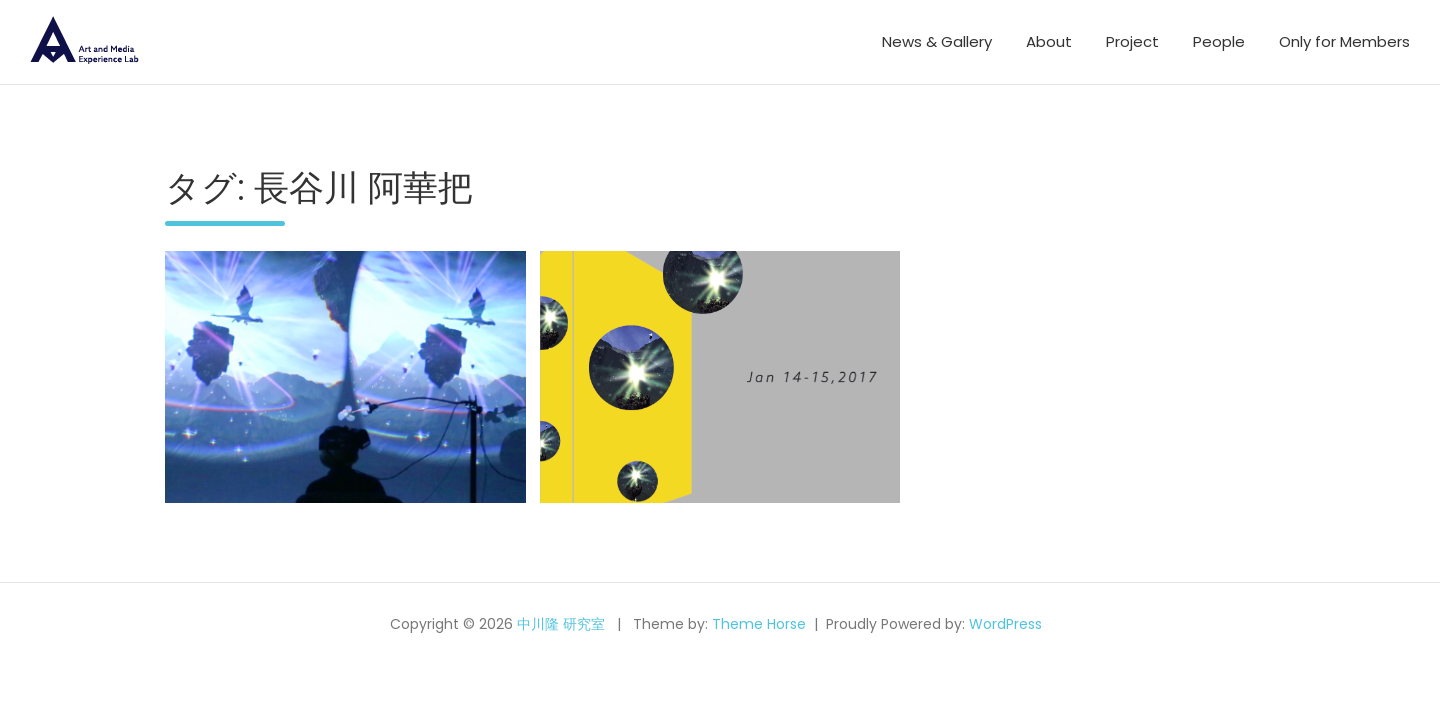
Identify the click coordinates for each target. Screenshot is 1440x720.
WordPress (1005, 624)
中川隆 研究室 (561, 624)
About (1049, 41)
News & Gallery (937, 41)
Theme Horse (759, 624)
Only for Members (1344, 41)
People (1219, 41)
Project (1132, 41)
